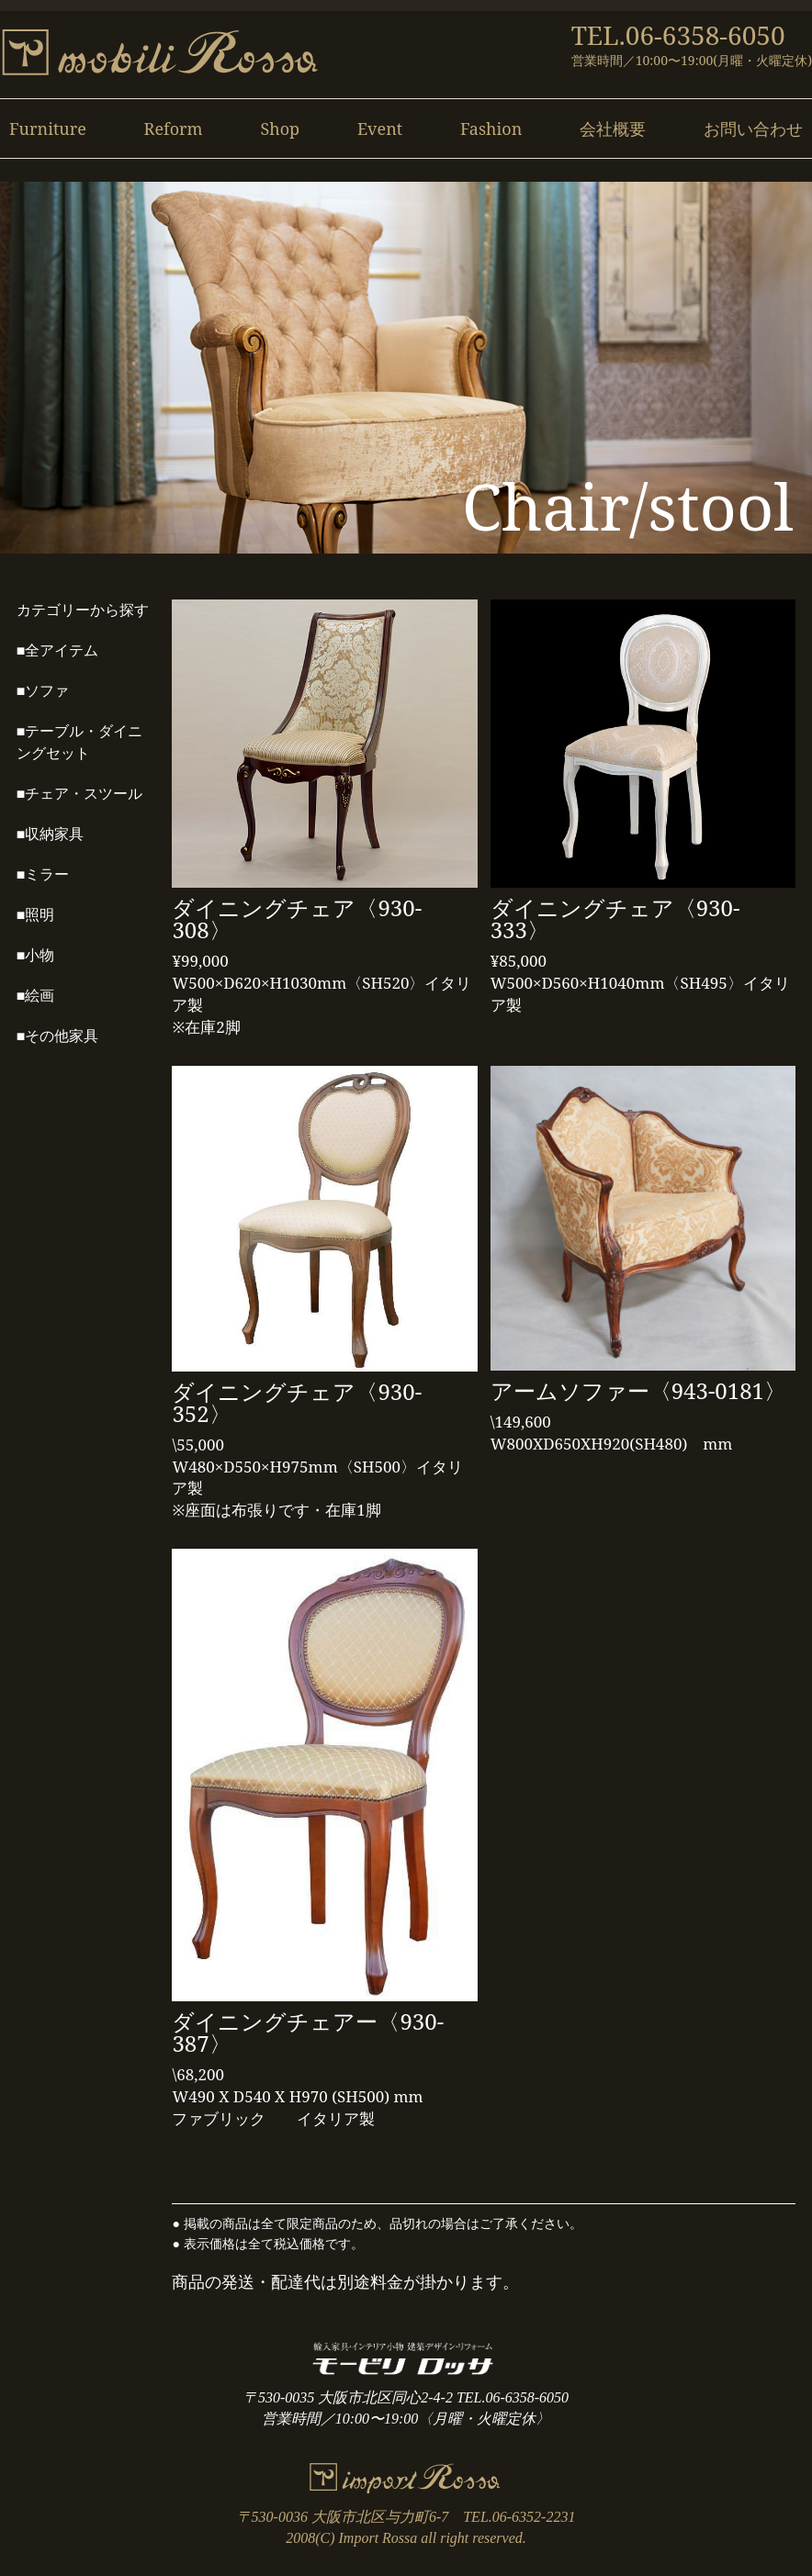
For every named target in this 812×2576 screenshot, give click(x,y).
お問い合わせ (753, 129)
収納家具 (54, 834)
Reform (173, 129)
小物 (39, 955)
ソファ (47, 691)
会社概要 (613, 129)
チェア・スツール (83, 793)
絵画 (39, 995)
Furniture (47, 129)
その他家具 (61, 1036)
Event (379, 129)
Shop (279, 129)
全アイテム (61, 650)
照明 (39, 915)
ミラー (47, 874)
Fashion (491, 129)
